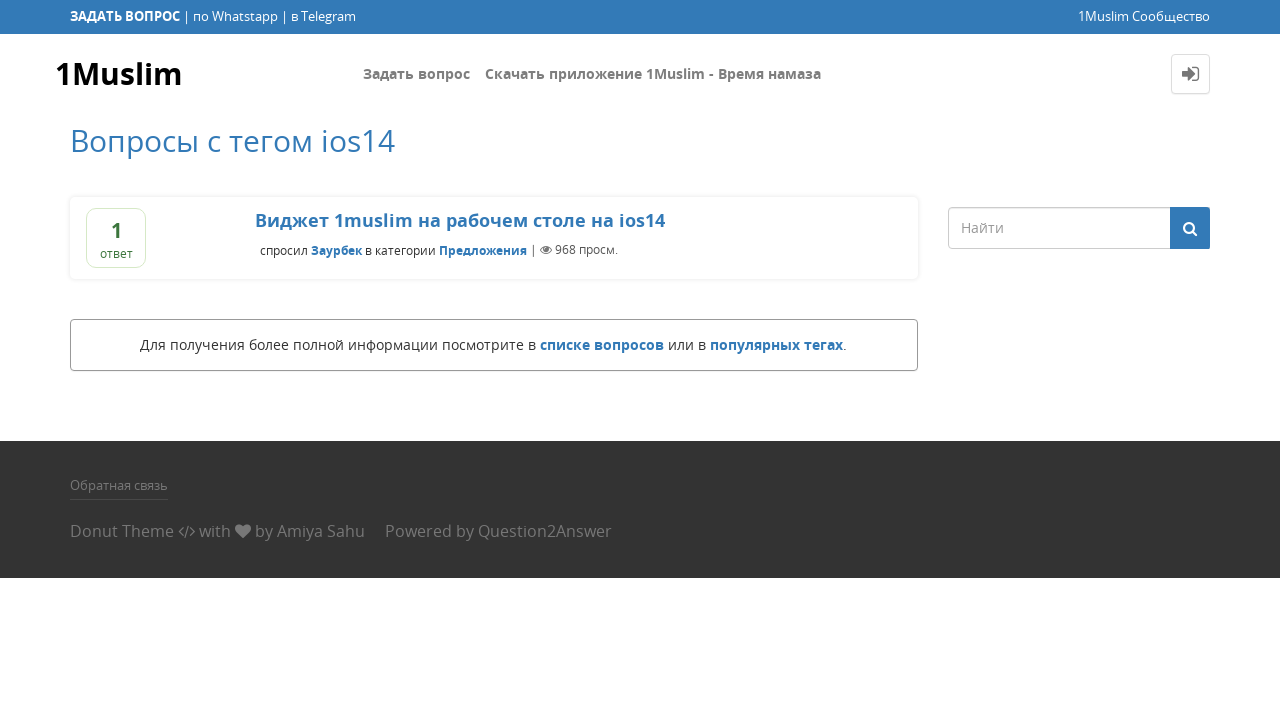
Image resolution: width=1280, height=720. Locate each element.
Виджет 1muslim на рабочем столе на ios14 (460, 220)
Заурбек (336, 249)
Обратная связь (119, 485)
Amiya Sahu (321, 531)
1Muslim (118, 73)
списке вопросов (602, 344)
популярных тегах (776, 344)
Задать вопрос (416, 73)
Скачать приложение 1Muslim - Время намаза (653, 73)
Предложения (483, 249)
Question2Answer (545, 531)
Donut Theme (122, 531)
